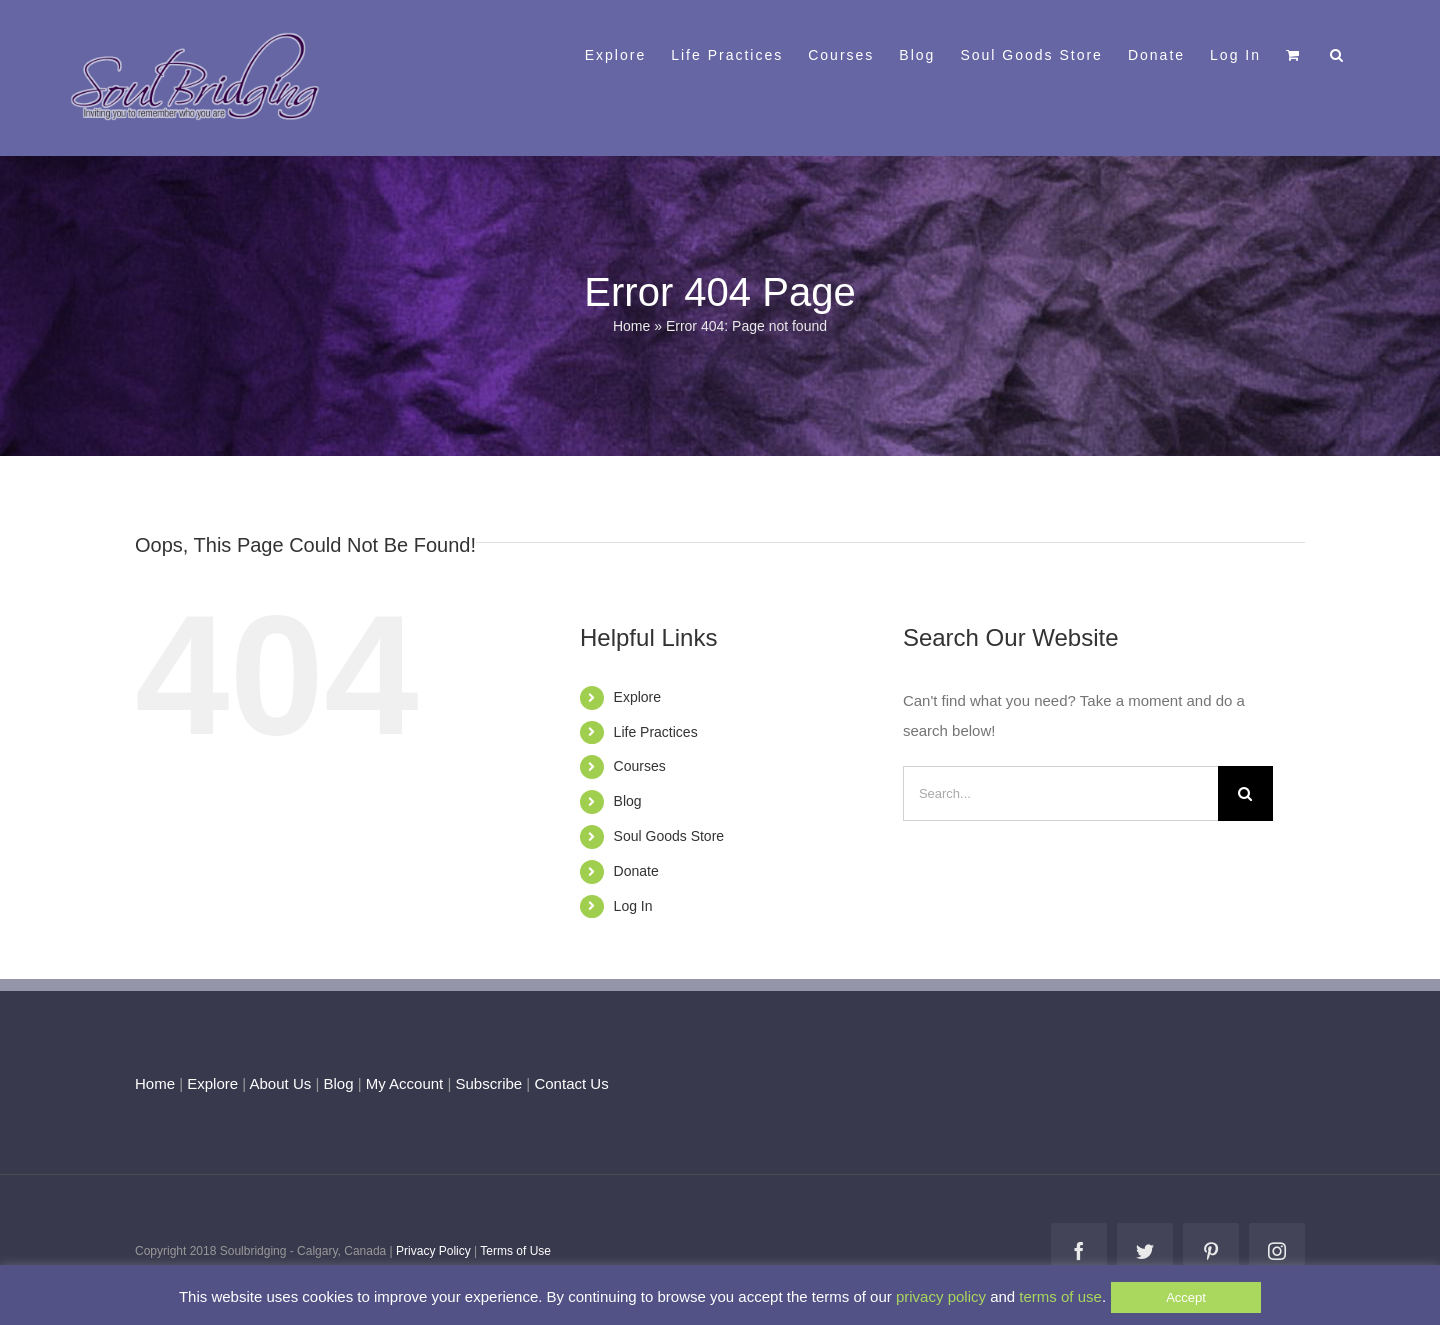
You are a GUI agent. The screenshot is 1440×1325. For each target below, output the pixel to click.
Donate (636, 871)
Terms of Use (515, 1251)
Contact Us (569, 1083)
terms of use (1060, 1296)
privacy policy (941, 1296)
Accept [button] (1186, 1297)
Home (631, 326)
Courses (640, 766)
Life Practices (656, 732)
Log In (633, 906)
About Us (281, 1083)
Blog (628, 801)
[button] (1337, 53)
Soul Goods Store (669, 836)
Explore (637, 697)
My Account (405, 1083)
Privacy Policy (433, 1251)
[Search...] (1060, 793)
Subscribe (489, 1083)
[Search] (1245, 793)
